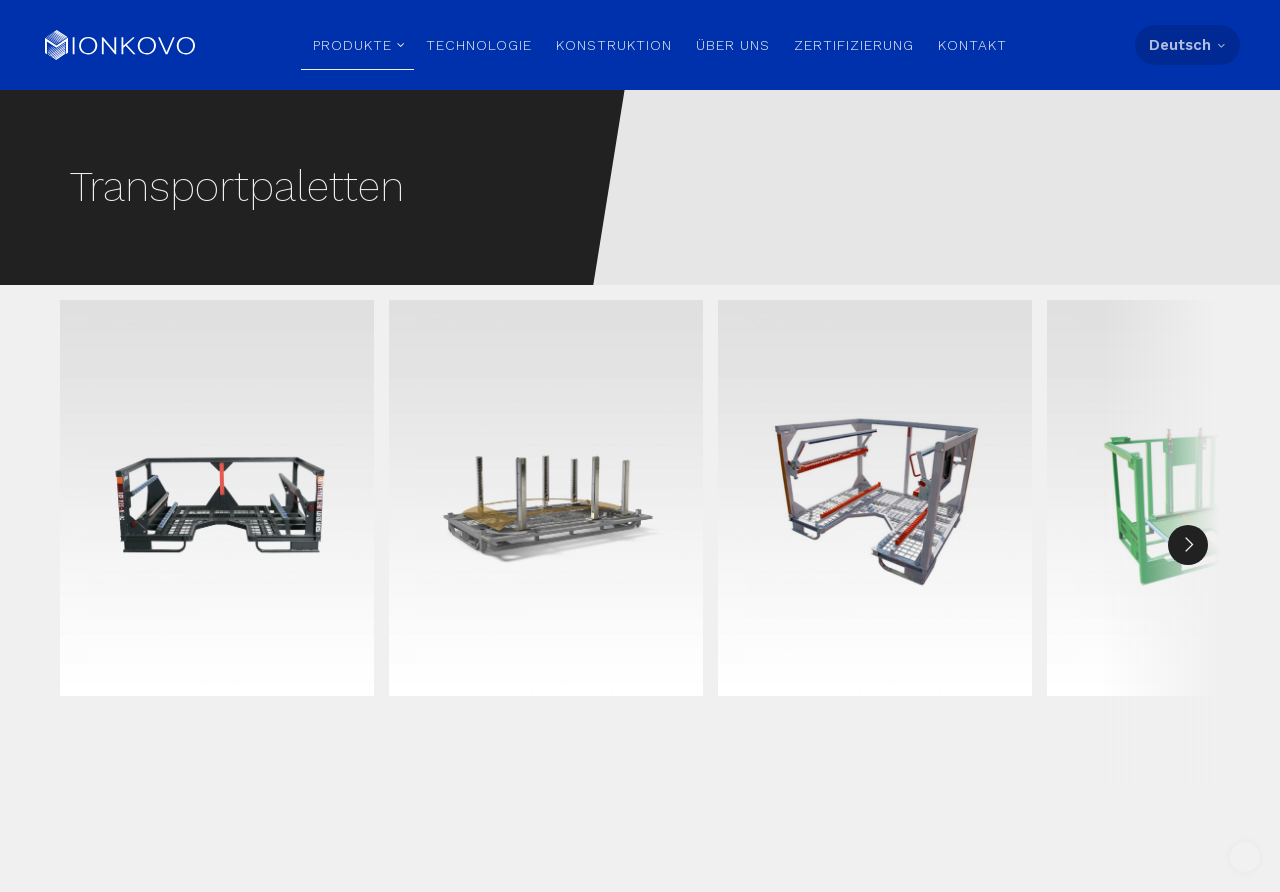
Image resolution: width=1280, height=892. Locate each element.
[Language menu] (1187, 46)
